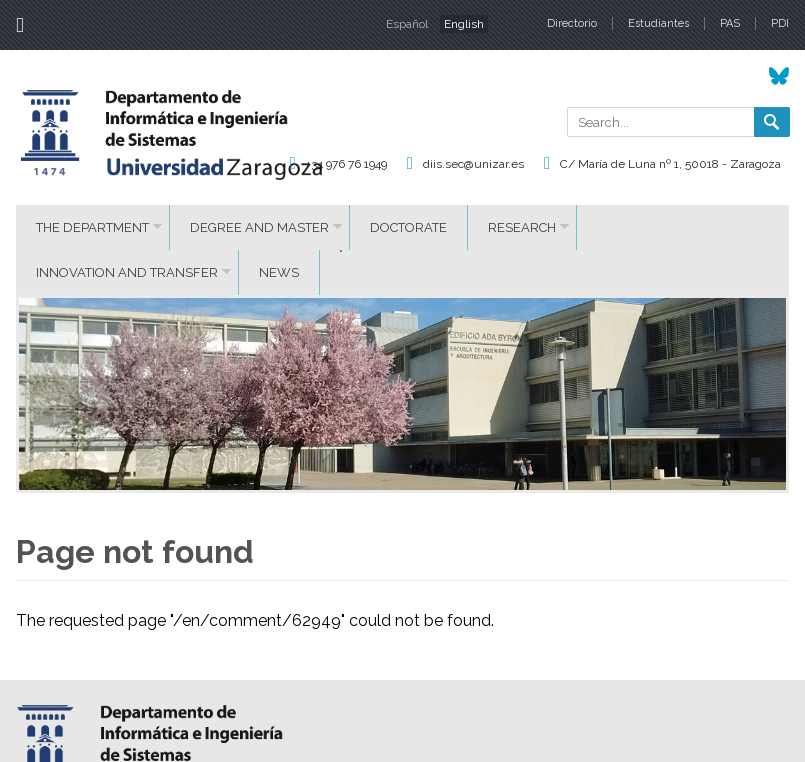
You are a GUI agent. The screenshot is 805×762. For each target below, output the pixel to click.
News (279, 272)
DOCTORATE (408, 227)
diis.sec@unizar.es (473, 164)
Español (407, 24)
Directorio (572, 23)
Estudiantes (658, 23)
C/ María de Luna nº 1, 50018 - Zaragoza (670, 164)
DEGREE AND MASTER (259, 227)
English (464, 24)
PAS (730, 23)
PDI (780, 23)
